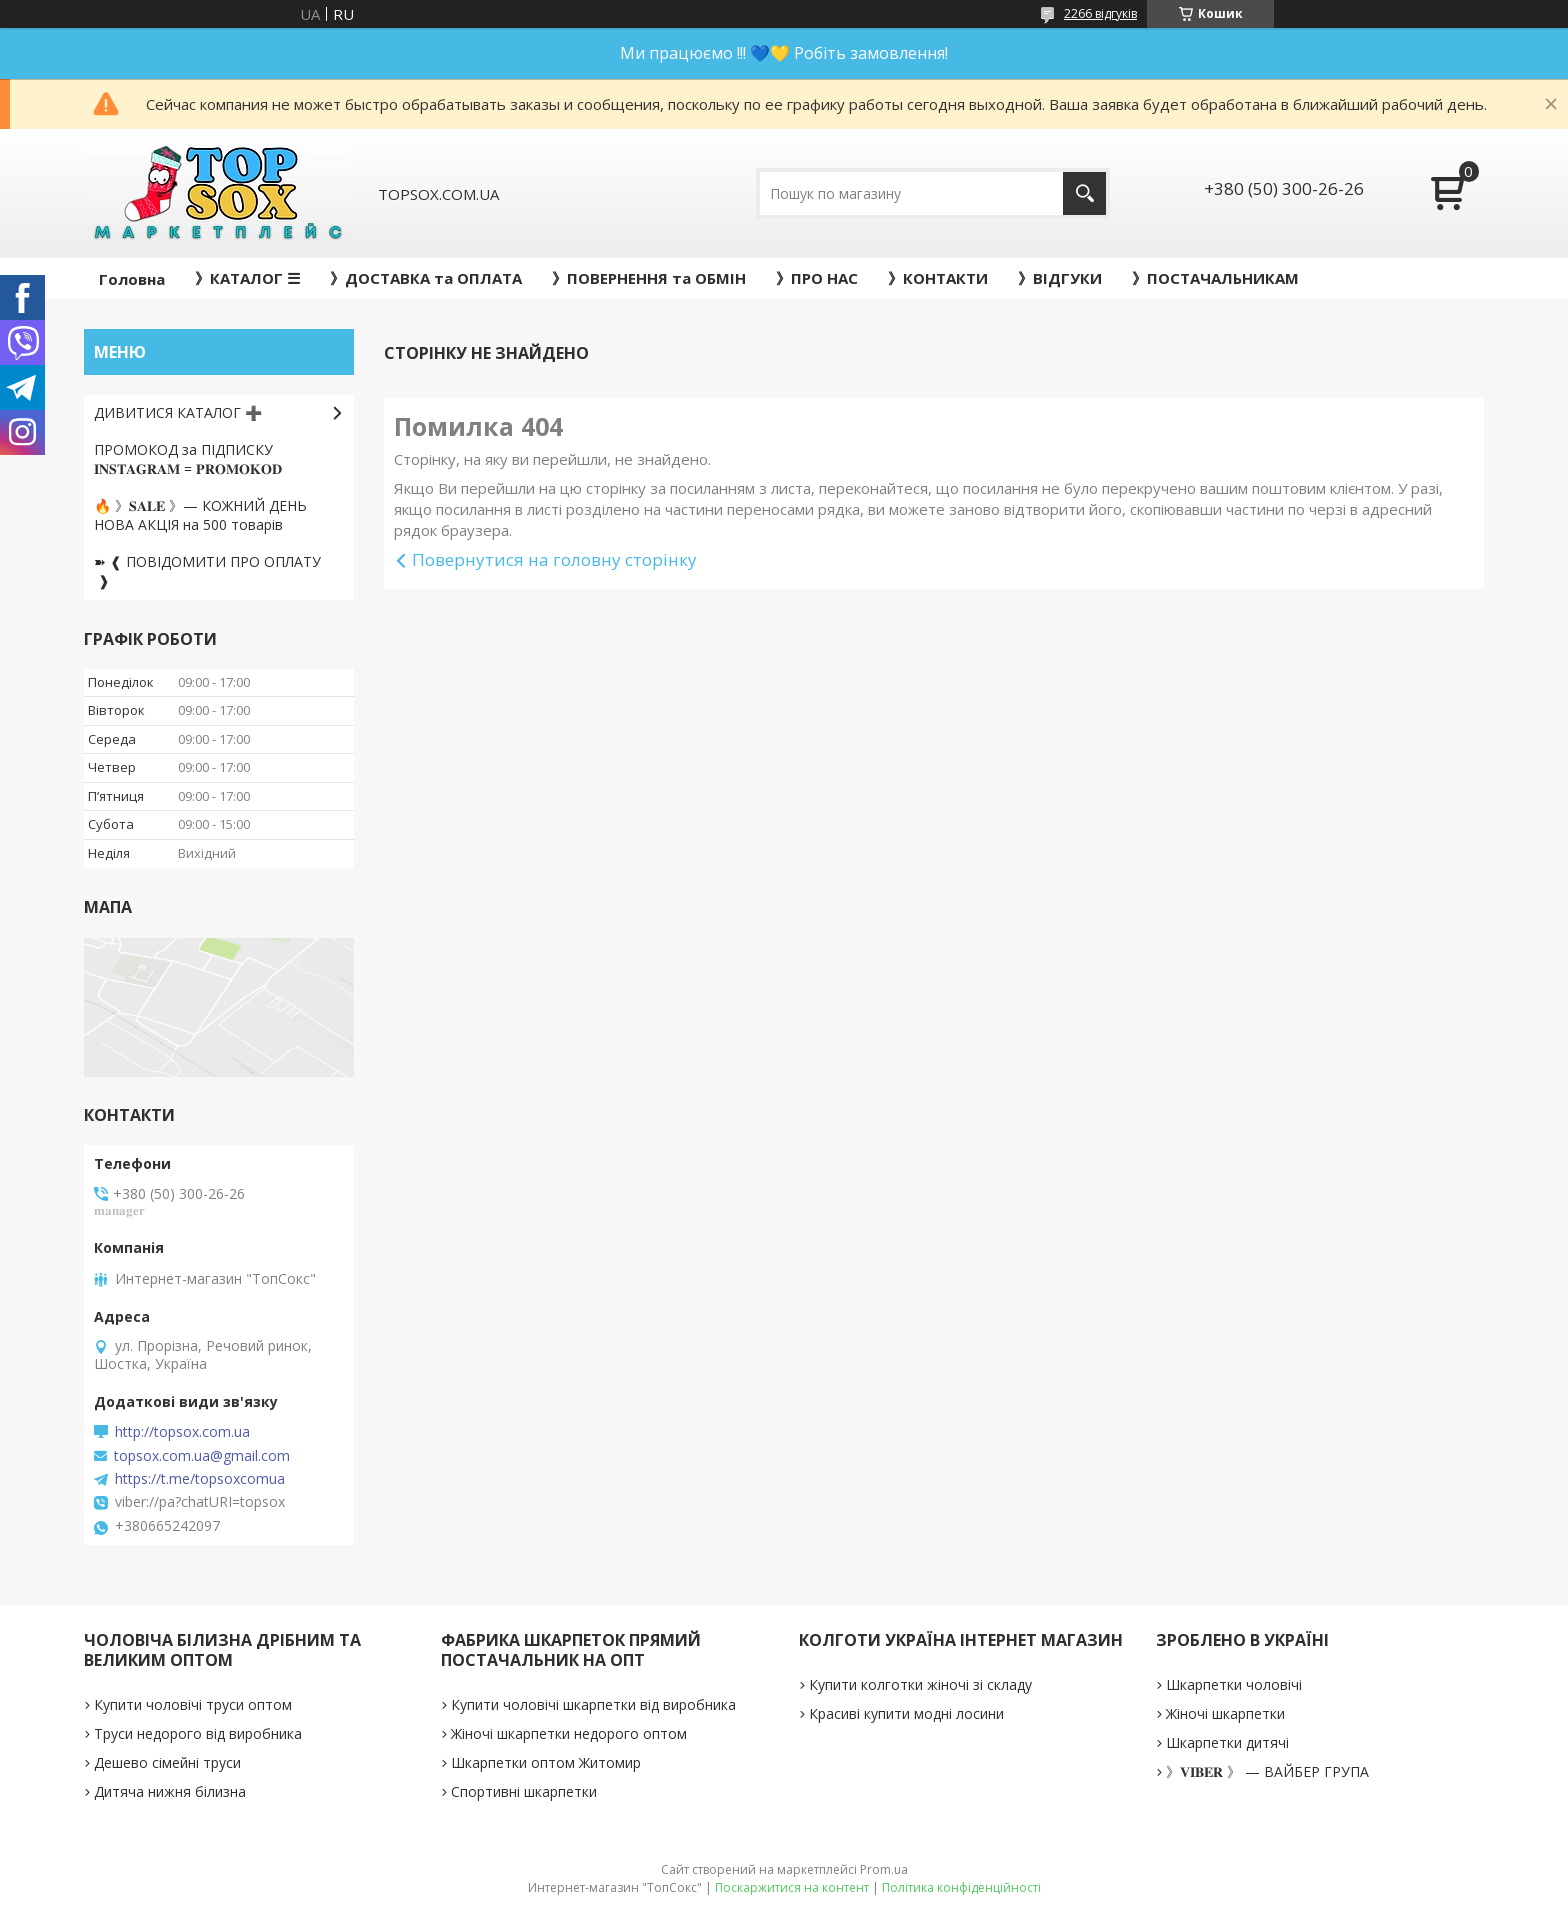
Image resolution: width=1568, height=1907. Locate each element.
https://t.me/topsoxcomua (200, 1479)
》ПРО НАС (817, 278)
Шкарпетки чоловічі (1234, 1684)
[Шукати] (1084, 193)
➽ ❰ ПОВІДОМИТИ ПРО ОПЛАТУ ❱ (207, 571)
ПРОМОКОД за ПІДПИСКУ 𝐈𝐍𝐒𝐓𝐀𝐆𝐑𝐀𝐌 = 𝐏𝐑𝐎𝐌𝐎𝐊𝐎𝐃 (188, 459)
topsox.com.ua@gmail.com (202, 1456)
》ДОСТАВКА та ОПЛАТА (426, 278)
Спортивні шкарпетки (524, 1791)
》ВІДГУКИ (1060, 278)
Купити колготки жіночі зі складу (920, 1684)
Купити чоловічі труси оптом (193, 1704)
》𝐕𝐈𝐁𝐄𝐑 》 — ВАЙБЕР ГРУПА (1267, 1771)
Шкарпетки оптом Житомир (546, 1762)
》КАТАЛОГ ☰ (247, 278)
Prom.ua (884, 1869)
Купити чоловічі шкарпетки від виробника (593, 1704)
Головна (132, 279)
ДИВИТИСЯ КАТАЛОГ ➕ (178, 412)
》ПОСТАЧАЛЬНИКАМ (1215, 278)
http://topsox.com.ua (182, 1432)
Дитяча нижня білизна (170, 1791)
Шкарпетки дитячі (1227, 1742)
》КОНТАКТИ (938, 278)
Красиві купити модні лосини (906, 1713)
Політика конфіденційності (961, 1887)
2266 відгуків (1100, 13)
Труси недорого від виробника (198, 1733)
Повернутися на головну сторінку (554, 559)
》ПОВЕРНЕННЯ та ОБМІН (649, 278)
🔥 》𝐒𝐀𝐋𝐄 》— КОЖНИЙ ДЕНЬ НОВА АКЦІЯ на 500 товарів (200, 515)
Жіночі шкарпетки (1225, 1713)
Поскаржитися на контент (792, 1887)
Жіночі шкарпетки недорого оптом (569, 1733)
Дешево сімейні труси (167, 1762)
